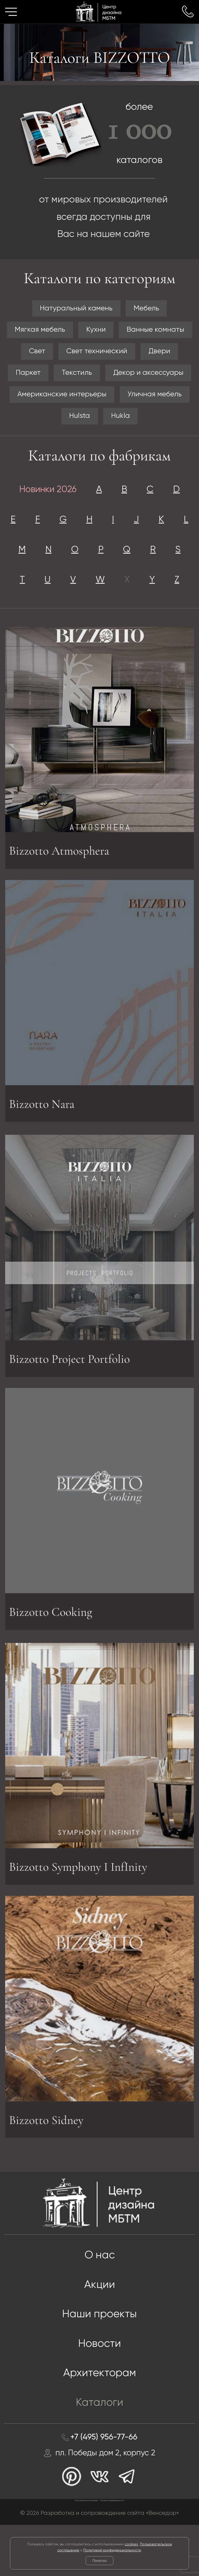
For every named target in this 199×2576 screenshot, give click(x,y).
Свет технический (97, 353)
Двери (161, 353)
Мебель (147, 308)
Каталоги (99, 2451)
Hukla (120, 420)
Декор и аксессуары (149, 375)
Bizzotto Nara (42, 1142)
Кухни (96, 331)
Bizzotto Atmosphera (60, 894)
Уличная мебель (156, 398)
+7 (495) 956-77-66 (103, 2486)
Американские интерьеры (60, 398)
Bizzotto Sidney (47, 2161)
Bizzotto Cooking (51, 1651)
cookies (131, 2544)
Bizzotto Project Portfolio (71, 1403)
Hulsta (79, 420)
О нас (99, 2300)
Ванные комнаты (157, 331)
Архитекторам (99, 2421)
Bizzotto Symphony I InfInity (80, 1912)
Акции (99, 2330)
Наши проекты (99, 2360)
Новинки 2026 (45, 495)
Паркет (26, 375)
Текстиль (76, 375)
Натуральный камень (75, 308)
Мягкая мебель (38, 331)
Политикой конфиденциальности (112, 2550)
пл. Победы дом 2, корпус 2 (105, 2502)
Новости (99, 2390)
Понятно (99, 2561)
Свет (35, 353)
